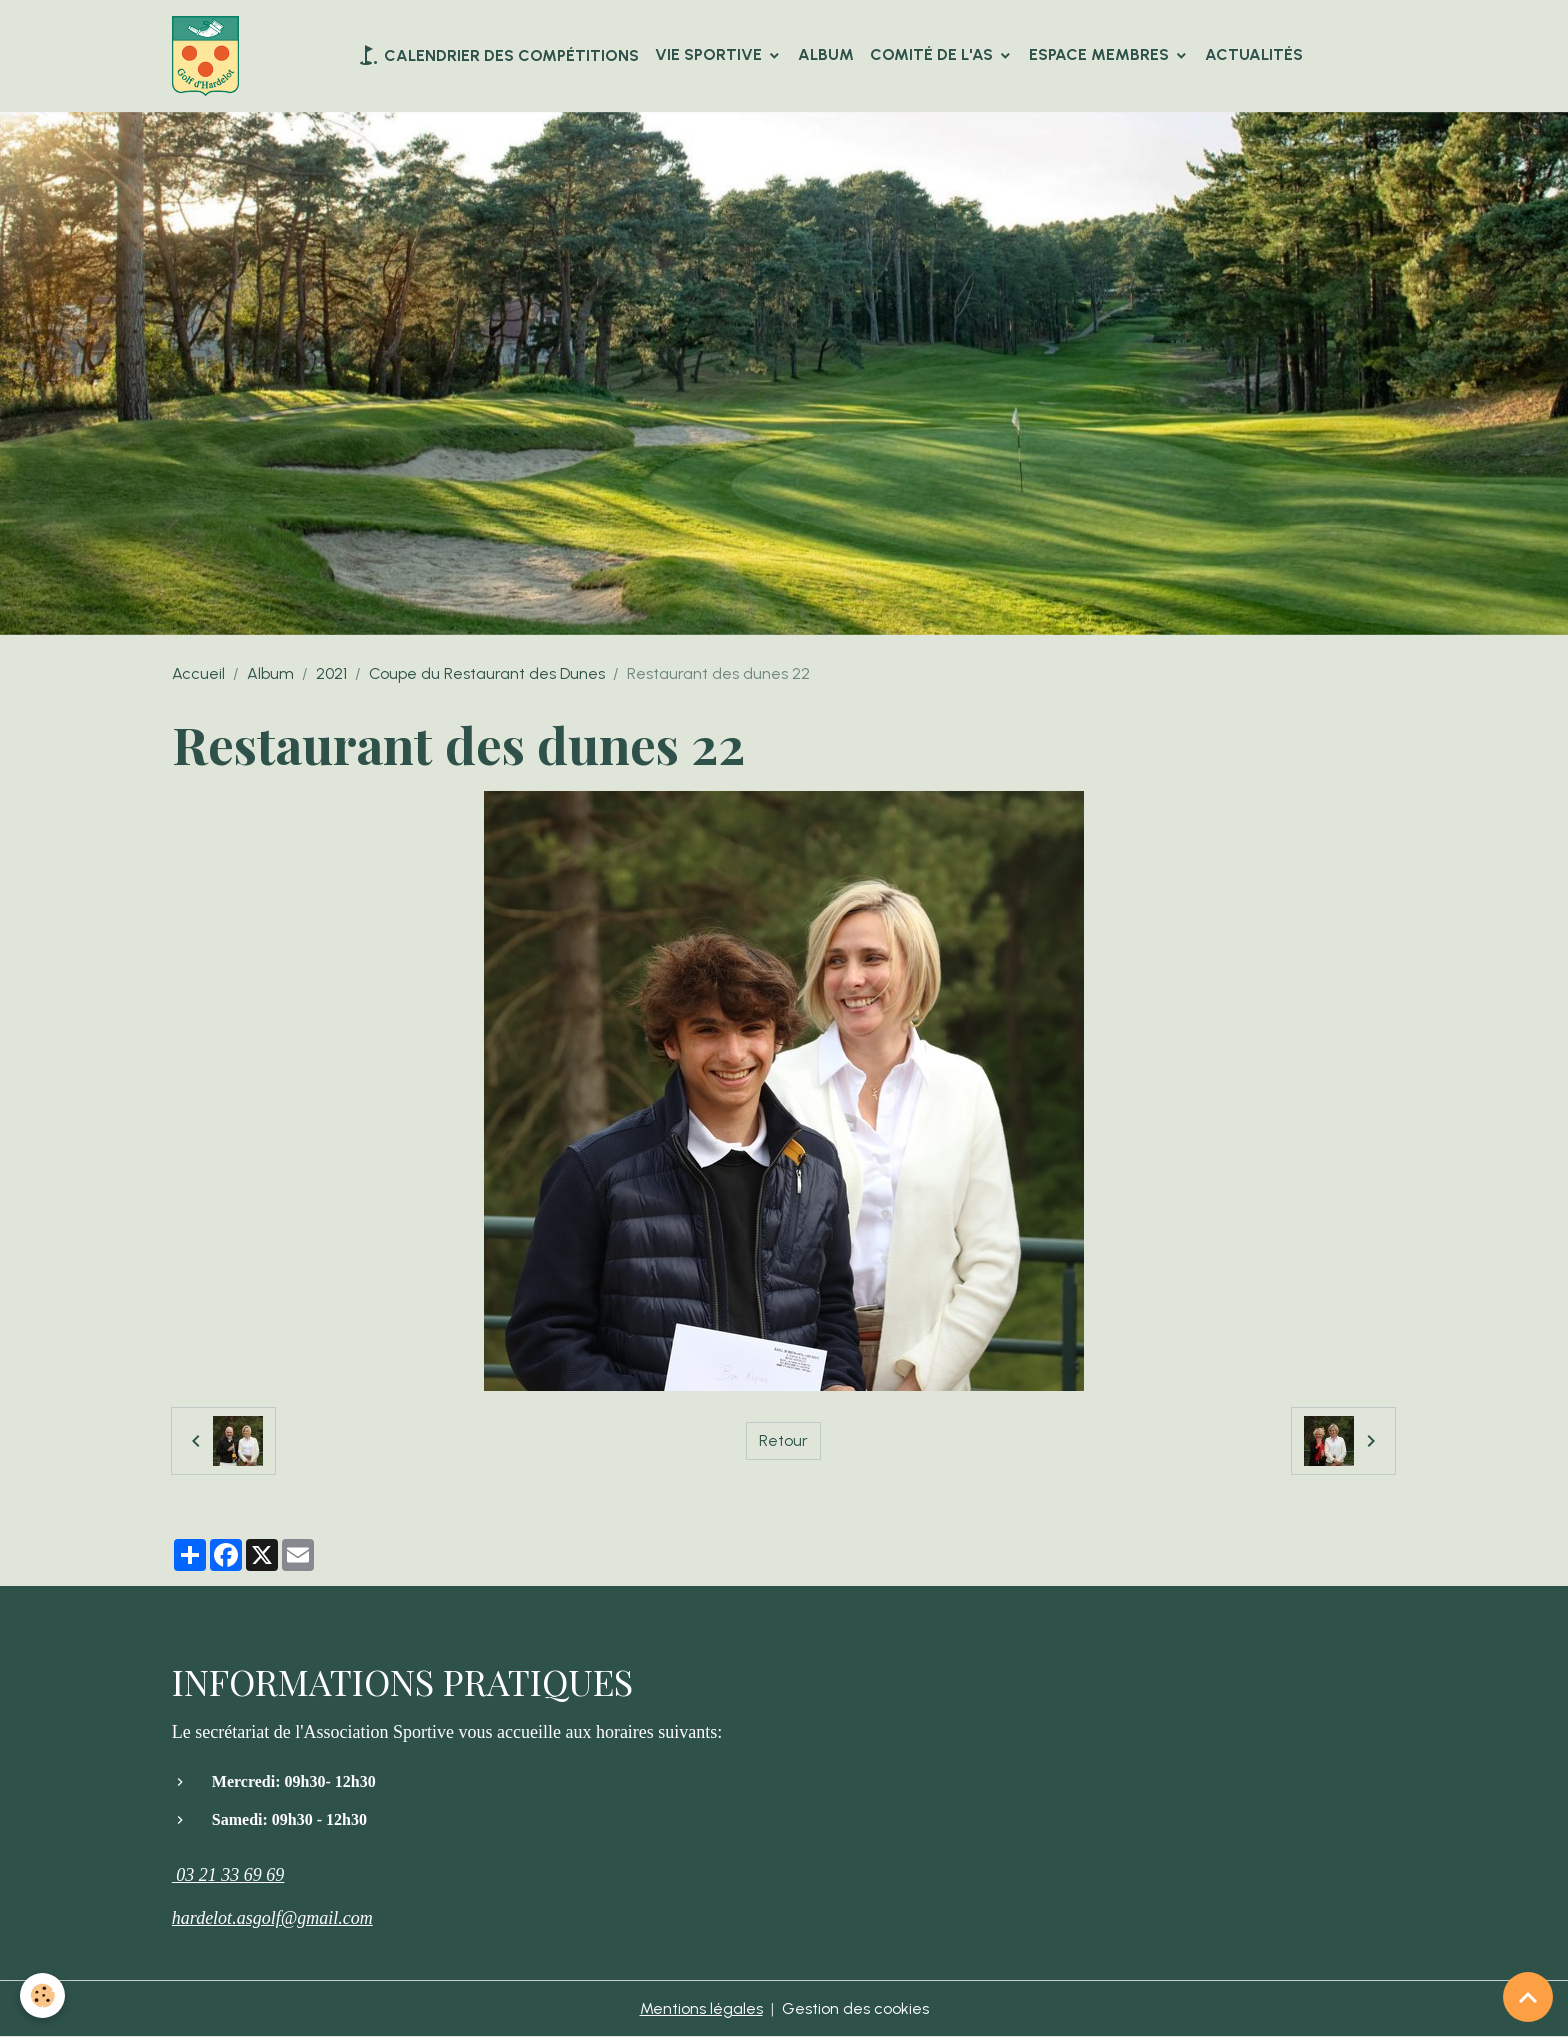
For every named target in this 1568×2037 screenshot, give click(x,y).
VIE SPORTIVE (710, 54)
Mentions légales (701, 2008)
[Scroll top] (1528, 1997)
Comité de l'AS (933, 54)
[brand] (209, 56)
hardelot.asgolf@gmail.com (272, 1918)
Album (826, 54)
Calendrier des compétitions (497, 55)
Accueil (198, 673)
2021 (331, 673)
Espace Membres (1101, 54)
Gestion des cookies (855, 2008)
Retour (783, 1440)
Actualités (1254, 54)
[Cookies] (42, 1995)
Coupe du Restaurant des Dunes (487, 673)
